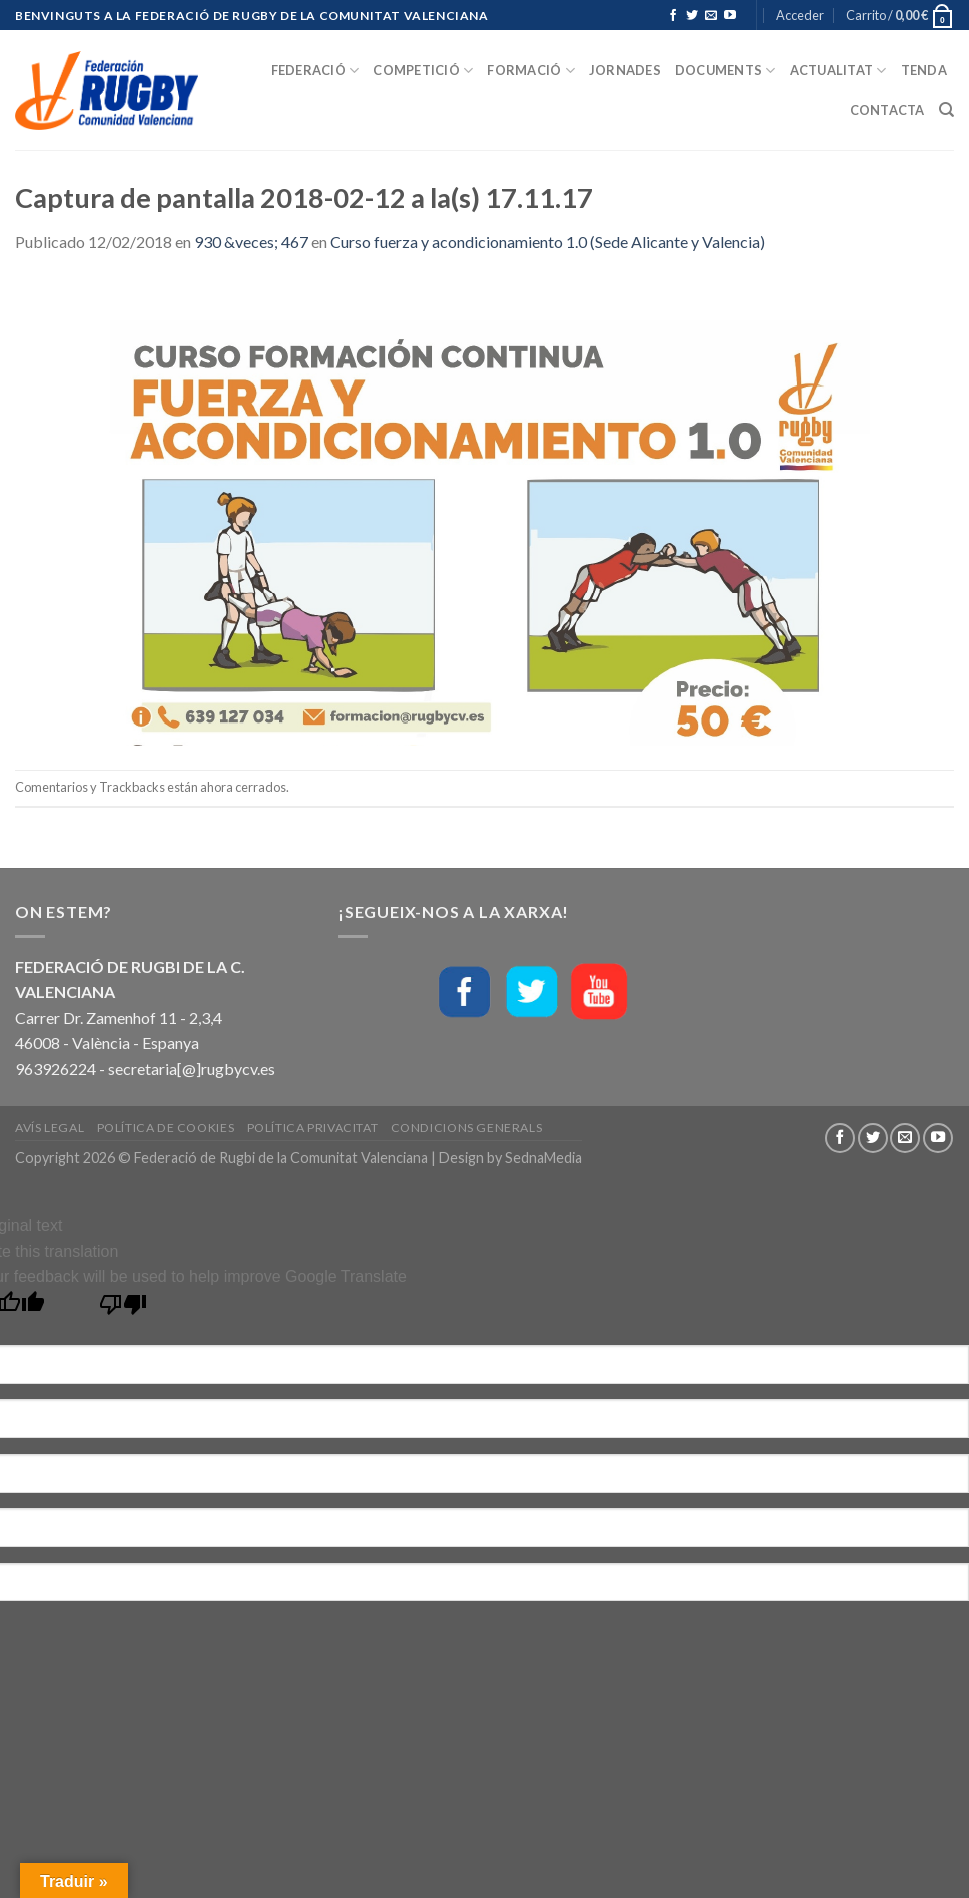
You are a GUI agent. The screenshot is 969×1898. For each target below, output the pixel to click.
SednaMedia (543, 1157)
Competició (423, 70)
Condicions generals (467, 1127)
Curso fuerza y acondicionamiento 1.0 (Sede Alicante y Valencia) (547, 241)
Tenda (924, 70)
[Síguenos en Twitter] (692, 16)
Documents (725, 70)
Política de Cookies (166, 1127)
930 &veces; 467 (251, 241)
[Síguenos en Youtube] (730, 16)
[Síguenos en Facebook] (673, 16)
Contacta (887, 110)
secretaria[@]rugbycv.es (191, 1068)
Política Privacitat (313, 1127)
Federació (315, 70)
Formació (531, 70)
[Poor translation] (123, 1309)
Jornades (625, 70)
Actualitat (838, 70)
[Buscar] (946, 110)
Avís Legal (49, 1127)
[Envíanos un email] (711, 16)
